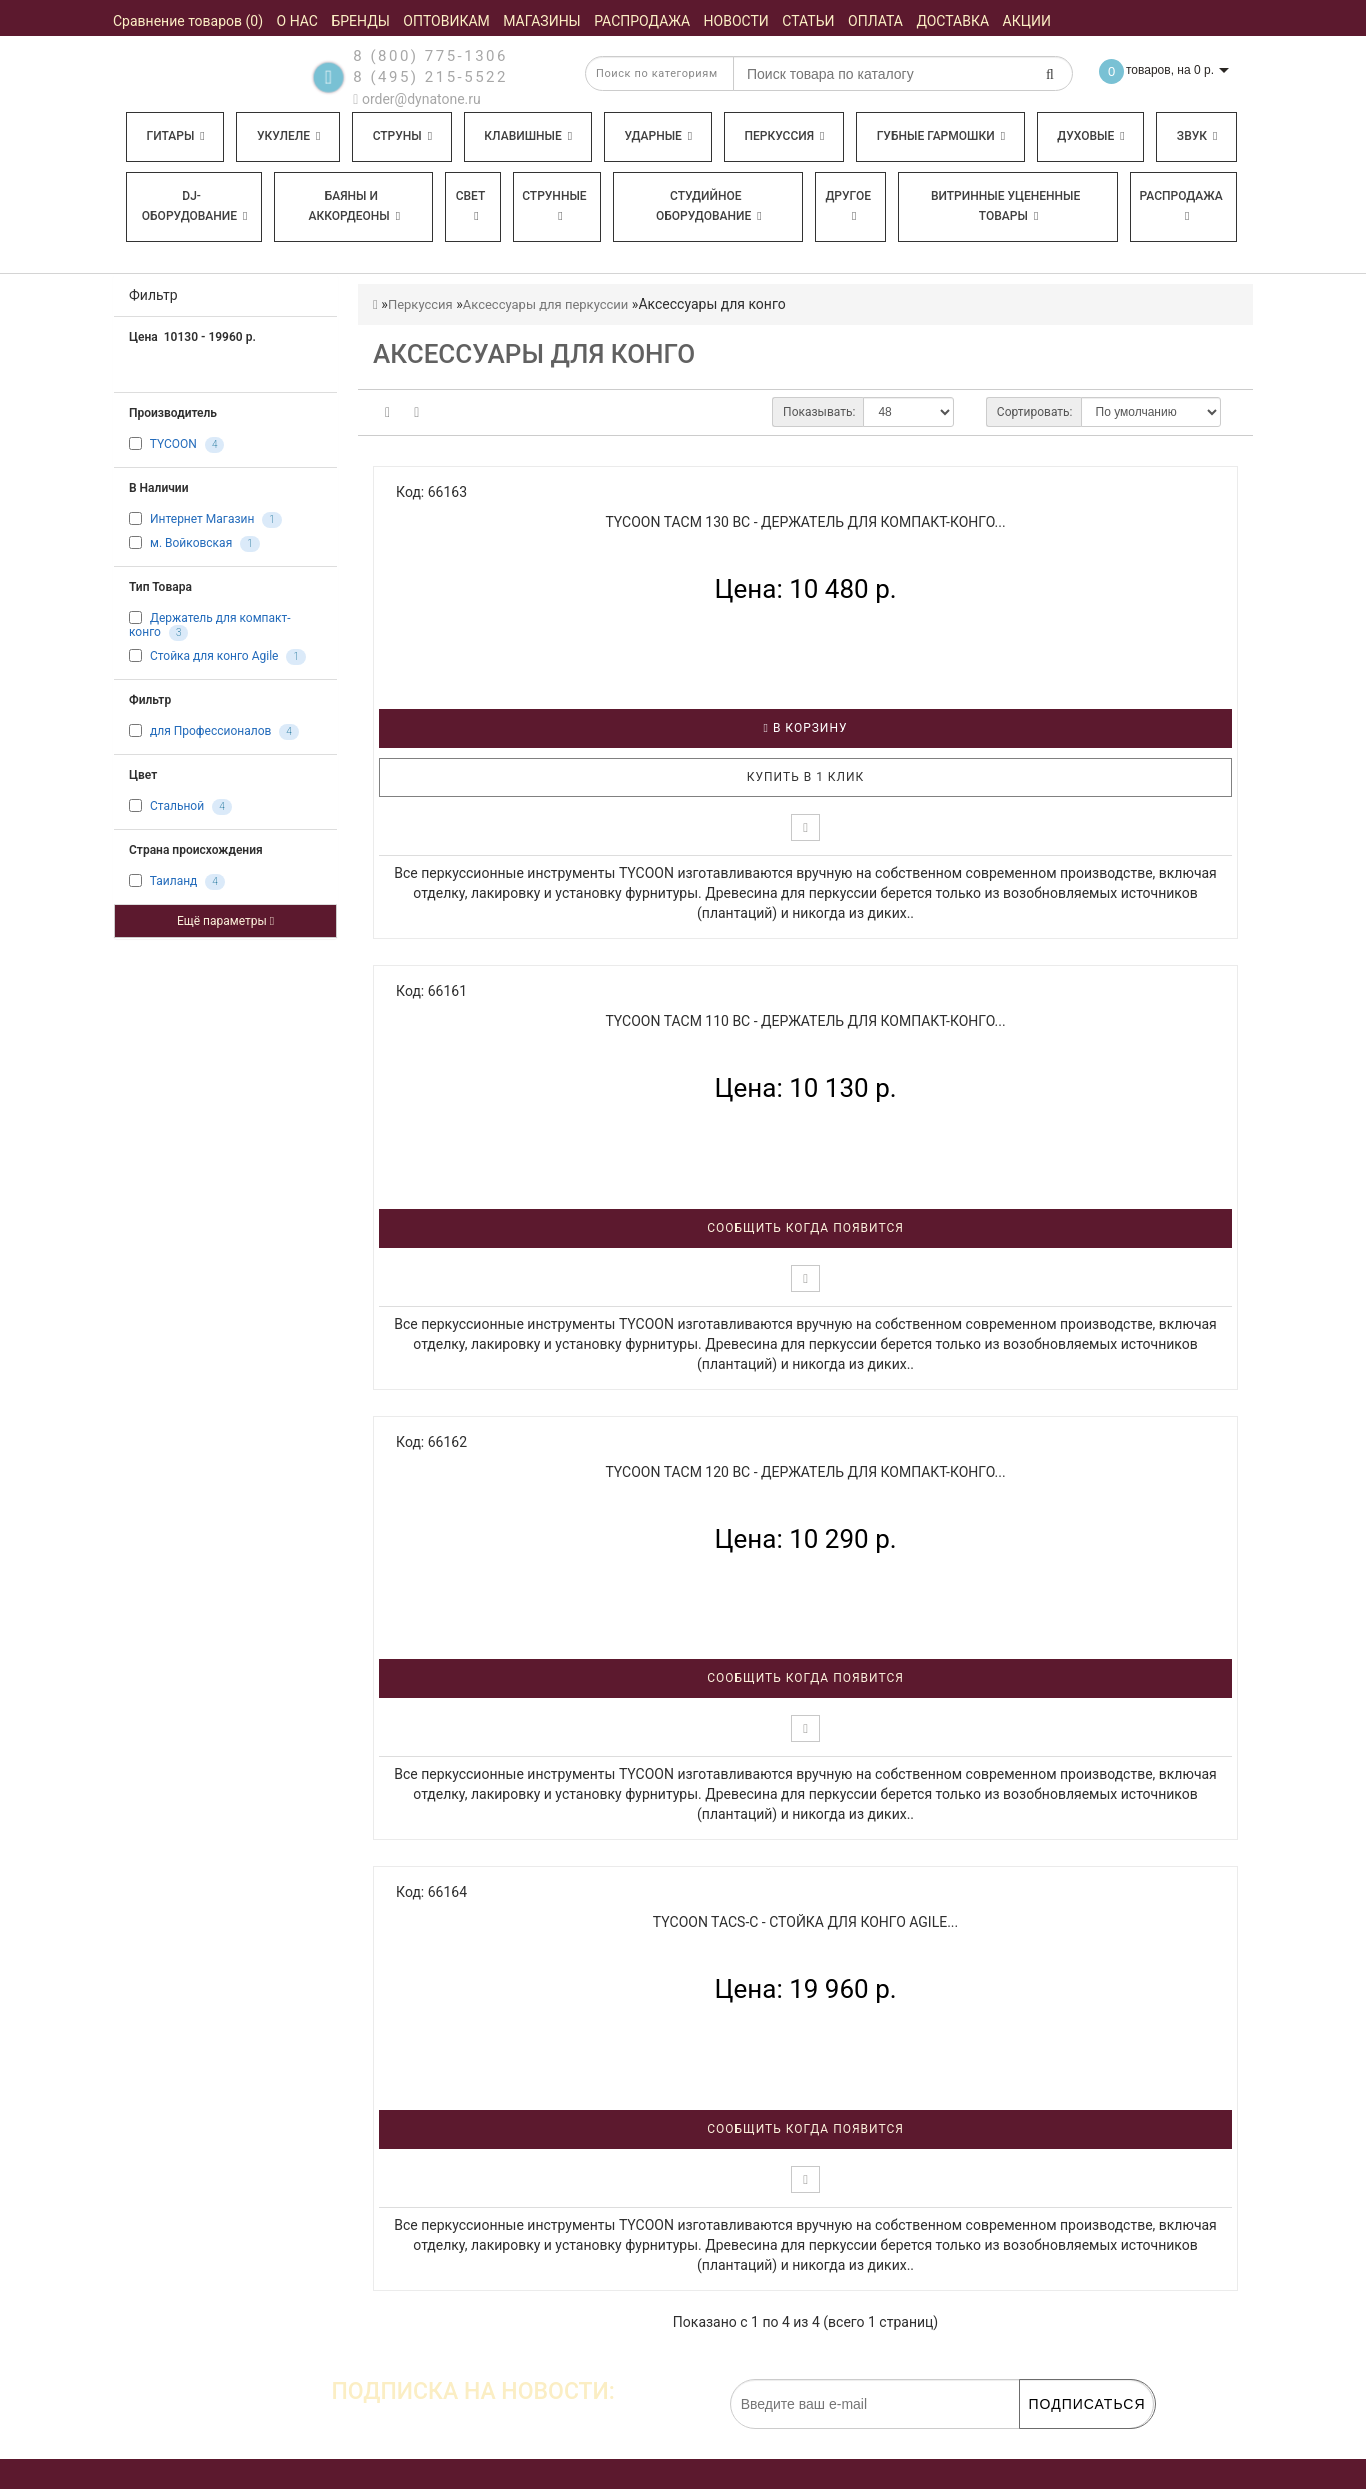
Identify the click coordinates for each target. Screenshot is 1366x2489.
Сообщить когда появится (805, 1228)
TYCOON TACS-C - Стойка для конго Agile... (805, 1922)
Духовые (1090, 136)
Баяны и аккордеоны (354, 206)
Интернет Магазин (202, 519)
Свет (471, 205)
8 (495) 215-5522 (430, 77)
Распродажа (1181, 205)
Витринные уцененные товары (1005, 206)
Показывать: (819, 412)
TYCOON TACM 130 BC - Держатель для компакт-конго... (805, 522)
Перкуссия (784, 136)
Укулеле (288, 136)
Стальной (177, 807)
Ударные (658, 136)
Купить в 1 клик (806, 777)
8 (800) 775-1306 (430, 56)
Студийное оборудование (709, 206)
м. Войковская (191, 543)
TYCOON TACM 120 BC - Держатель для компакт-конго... (805, 1472)
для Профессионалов (210, 732)
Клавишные (528, 136)
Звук (1197, 136)
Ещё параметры (225, 921)
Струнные (554, 205)
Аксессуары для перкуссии (546, 304)
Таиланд (174, 882)
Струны (403, 136)
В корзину (806, 728)
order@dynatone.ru (416, 99)
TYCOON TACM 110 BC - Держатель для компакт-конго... (805, 1021)
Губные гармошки (941, 136)
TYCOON (173, 444)
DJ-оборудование (195, 206)
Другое (848, 205)
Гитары (176, 136)
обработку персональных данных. (1059, 2439)
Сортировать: (1035, 412)
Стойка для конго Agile (214, 657)
